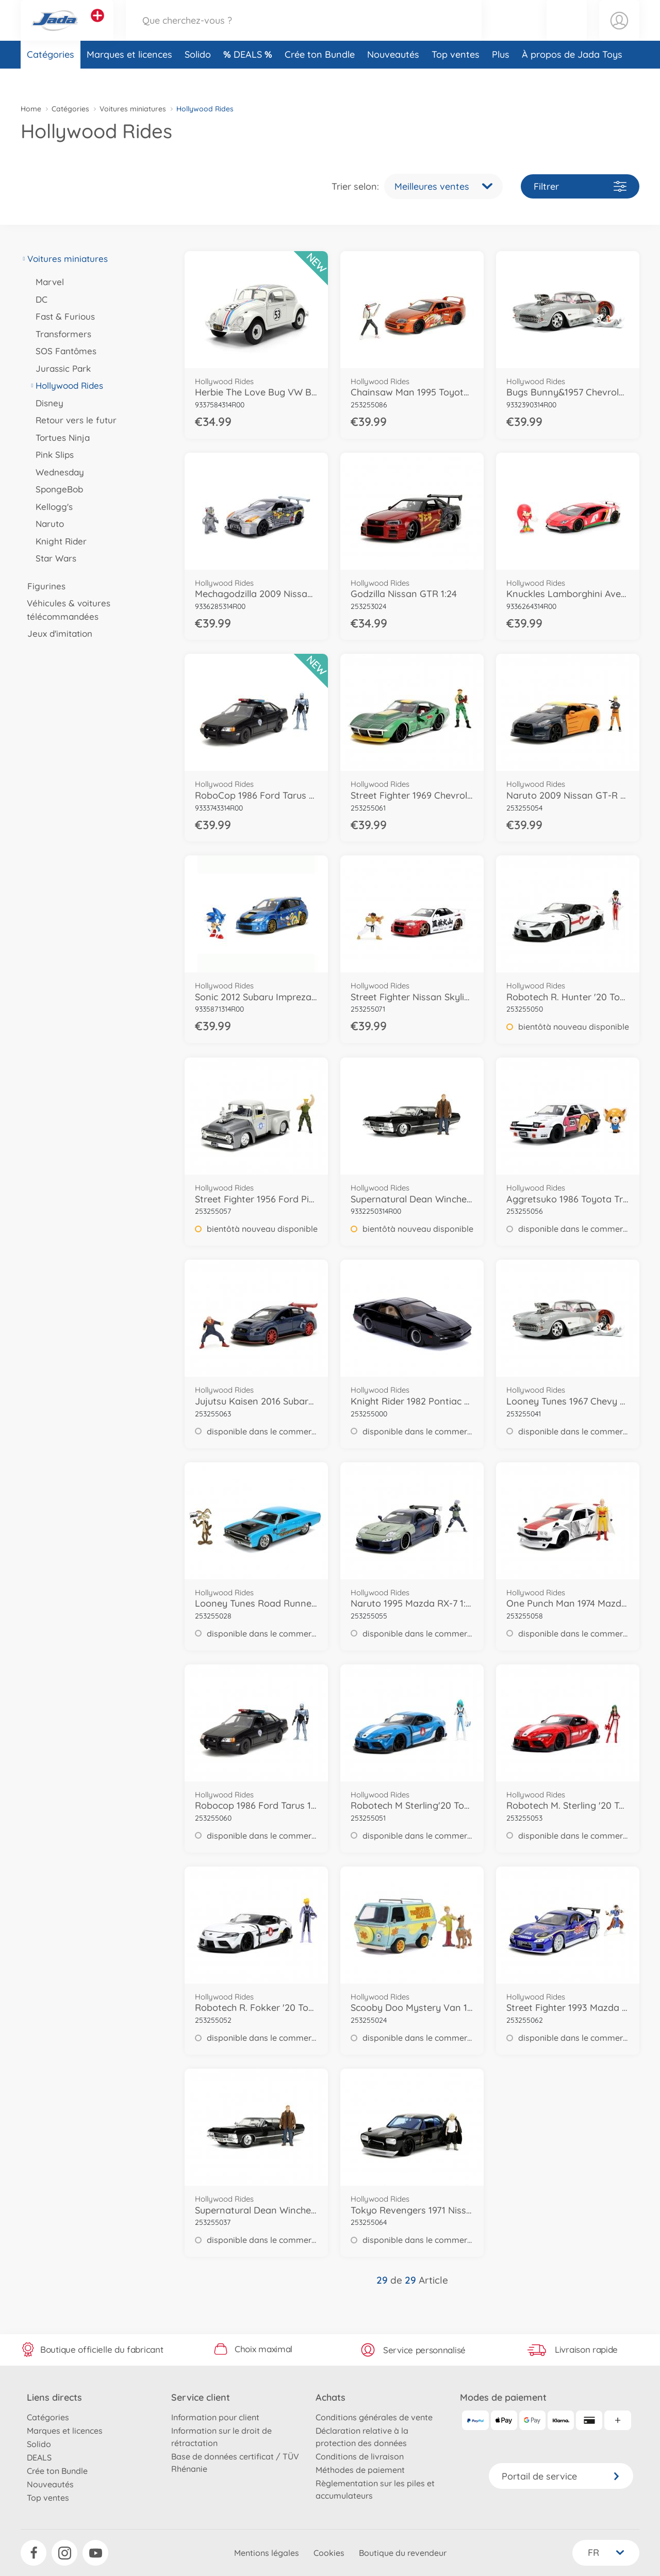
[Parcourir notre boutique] (304, 32)
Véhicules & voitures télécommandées (65, 610)
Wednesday (56, 472)
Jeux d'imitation (56, 633)
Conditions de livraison (360, 2456)
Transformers (60, 333)
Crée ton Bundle (320, 79)
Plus (500, 79)
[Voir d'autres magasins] (97, 28)
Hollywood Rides (66, 385)
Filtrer (580, 186)
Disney (46, 403)
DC (38, 299)
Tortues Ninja (59, 437)
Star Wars (52, 558)
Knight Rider (58, 541)
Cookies (329, 2553)
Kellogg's (51, 506)
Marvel (46, 281)
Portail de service (561, 2476)
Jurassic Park (60, 368)
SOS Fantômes (62, 350)
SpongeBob (56, 489)
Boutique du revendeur (403, 2553)
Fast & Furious (62, 316)
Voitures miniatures (133, 108)
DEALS (249, 79)
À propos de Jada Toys (572, 79)
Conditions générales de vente (374, 2417)
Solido (198, 79)
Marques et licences (129, 79)
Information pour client (215, 2417)
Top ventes (456, 79)
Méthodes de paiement (360, 2470)
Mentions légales (266, 2553)
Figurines (43, 586)
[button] (567, 32)
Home (31, 108)
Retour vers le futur (73, 420)
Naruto (46, 523)
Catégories (50, 79)
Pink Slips (51, 454)
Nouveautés (393, 79)
